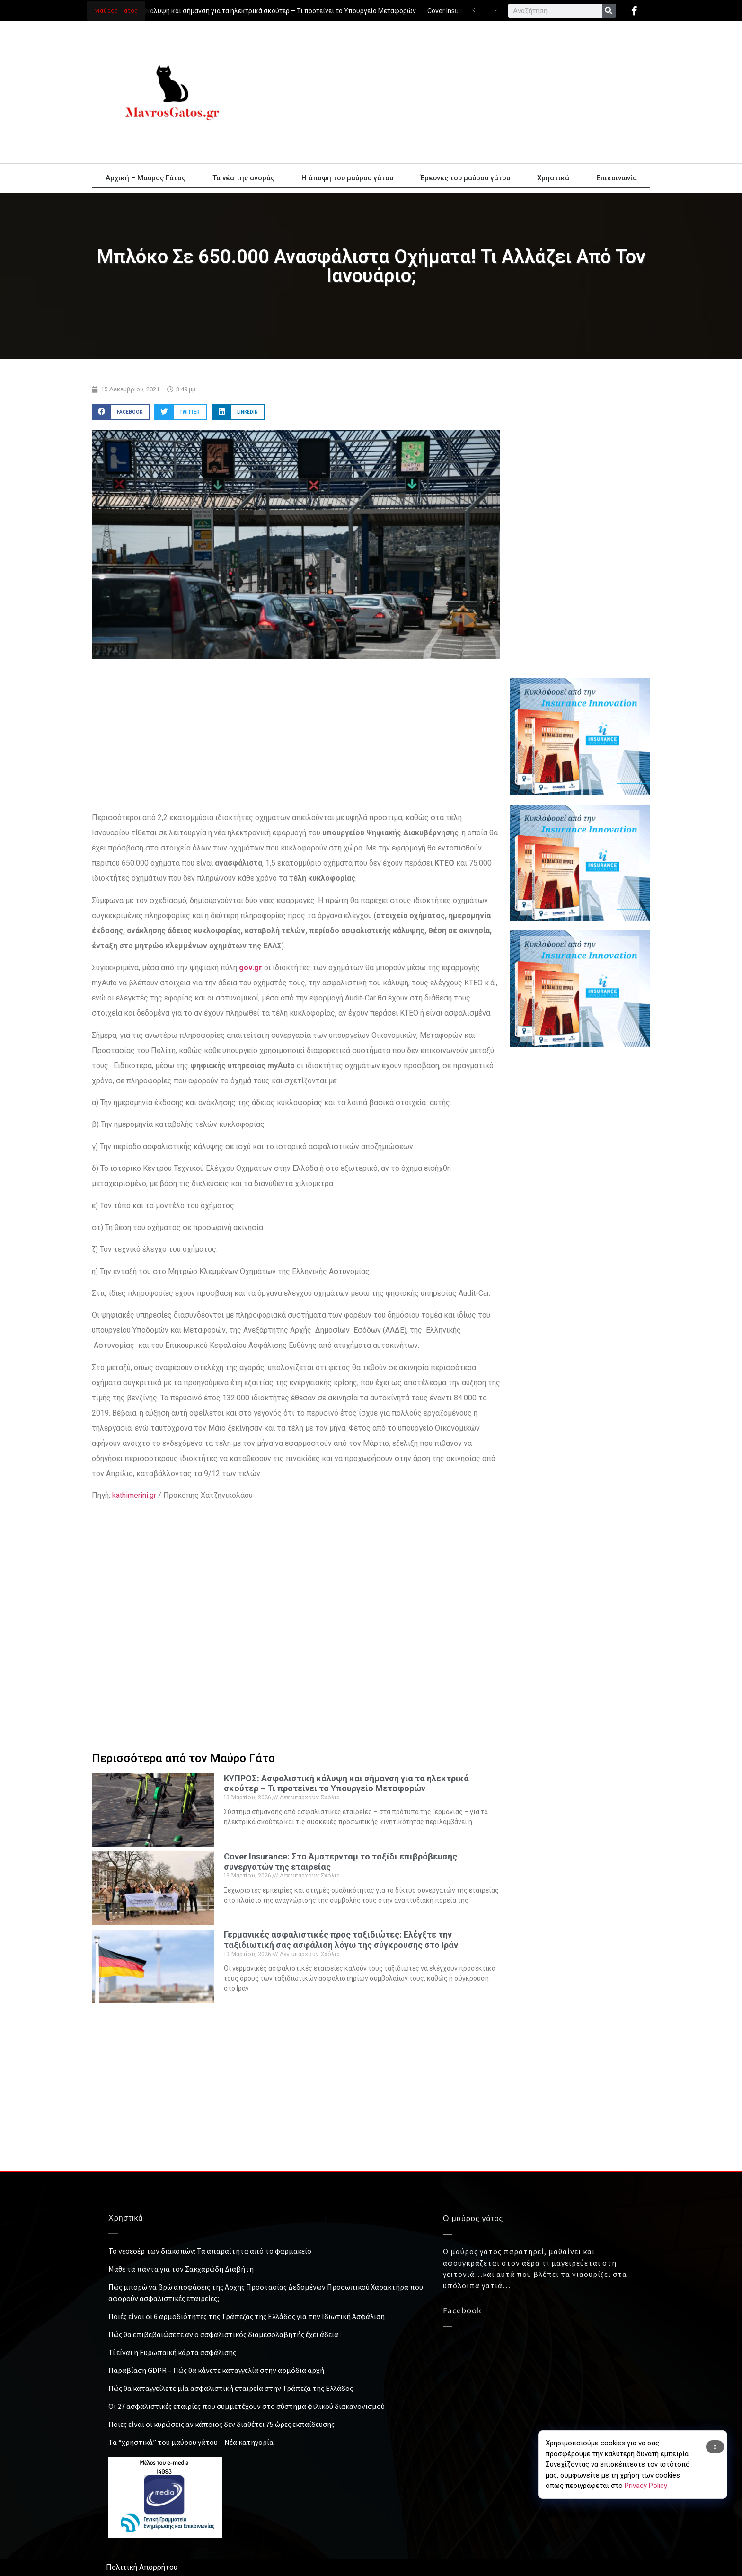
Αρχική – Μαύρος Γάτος (146, 178)
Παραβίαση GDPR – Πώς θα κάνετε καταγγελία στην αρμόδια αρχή (216, 2370)
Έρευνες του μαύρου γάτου (465, 178)
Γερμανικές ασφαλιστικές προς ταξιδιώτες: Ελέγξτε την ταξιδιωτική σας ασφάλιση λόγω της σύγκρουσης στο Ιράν (341, 1940)
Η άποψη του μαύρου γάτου (347, 178)
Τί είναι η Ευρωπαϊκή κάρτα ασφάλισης (172, 2352)
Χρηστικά (553, 178)
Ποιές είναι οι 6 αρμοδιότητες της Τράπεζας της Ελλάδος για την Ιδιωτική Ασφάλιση (246, 2316)
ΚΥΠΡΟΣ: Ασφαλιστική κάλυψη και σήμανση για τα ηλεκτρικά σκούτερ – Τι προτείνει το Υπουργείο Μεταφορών (250, 11)
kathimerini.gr (134, 1495)
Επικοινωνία (616, 178)
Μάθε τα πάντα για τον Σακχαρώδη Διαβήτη (181, 2269)
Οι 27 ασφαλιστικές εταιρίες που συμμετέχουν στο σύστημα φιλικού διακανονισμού (246, 2406)
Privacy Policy (646, 2485)
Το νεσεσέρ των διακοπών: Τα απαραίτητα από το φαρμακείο (209, 2251)
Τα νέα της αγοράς (243, 178)
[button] (121, 412)
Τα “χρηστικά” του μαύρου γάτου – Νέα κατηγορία (191, 2442)
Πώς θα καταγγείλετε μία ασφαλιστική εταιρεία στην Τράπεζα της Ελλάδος (230, 2388)
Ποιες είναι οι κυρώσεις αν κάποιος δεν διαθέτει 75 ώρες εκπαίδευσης (221, 2424)
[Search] (609, 11)
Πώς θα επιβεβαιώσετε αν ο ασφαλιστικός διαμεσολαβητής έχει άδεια (223, 2334)
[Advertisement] (456, 92)
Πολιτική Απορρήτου (141, 2567)
